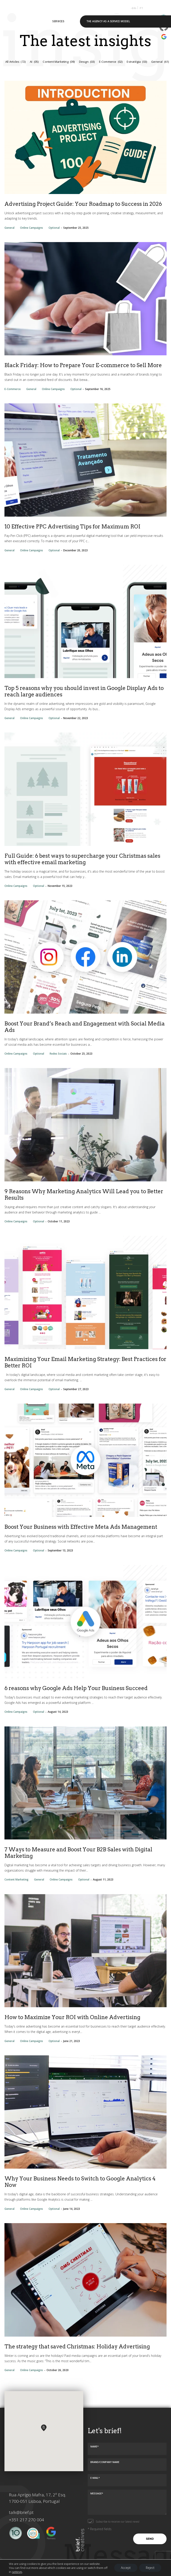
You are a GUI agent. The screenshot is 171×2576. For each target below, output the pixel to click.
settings (17, 2572)
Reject (150, 2568)
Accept (126, 2568)
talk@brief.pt (21, 2512)
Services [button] (58, 21)
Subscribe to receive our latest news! (117, 2521)
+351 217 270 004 (26, 2520)
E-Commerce (12, 389)
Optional (54, 228)
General (9, 228)
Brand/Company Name (104, 2462)
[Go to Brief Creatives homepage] (22, 26)
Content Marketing (16, 1879)
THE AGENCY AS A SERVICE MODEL (108, 21)
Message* (96, 2493)
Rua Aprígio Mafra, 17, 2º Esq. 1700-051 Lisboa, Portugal (37, 2498)
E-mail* (95, 2477)
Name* (94, 2446)
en (134, 8)
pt (141, 8)
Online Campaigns (31, 228)
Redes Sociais (58, 1053)
